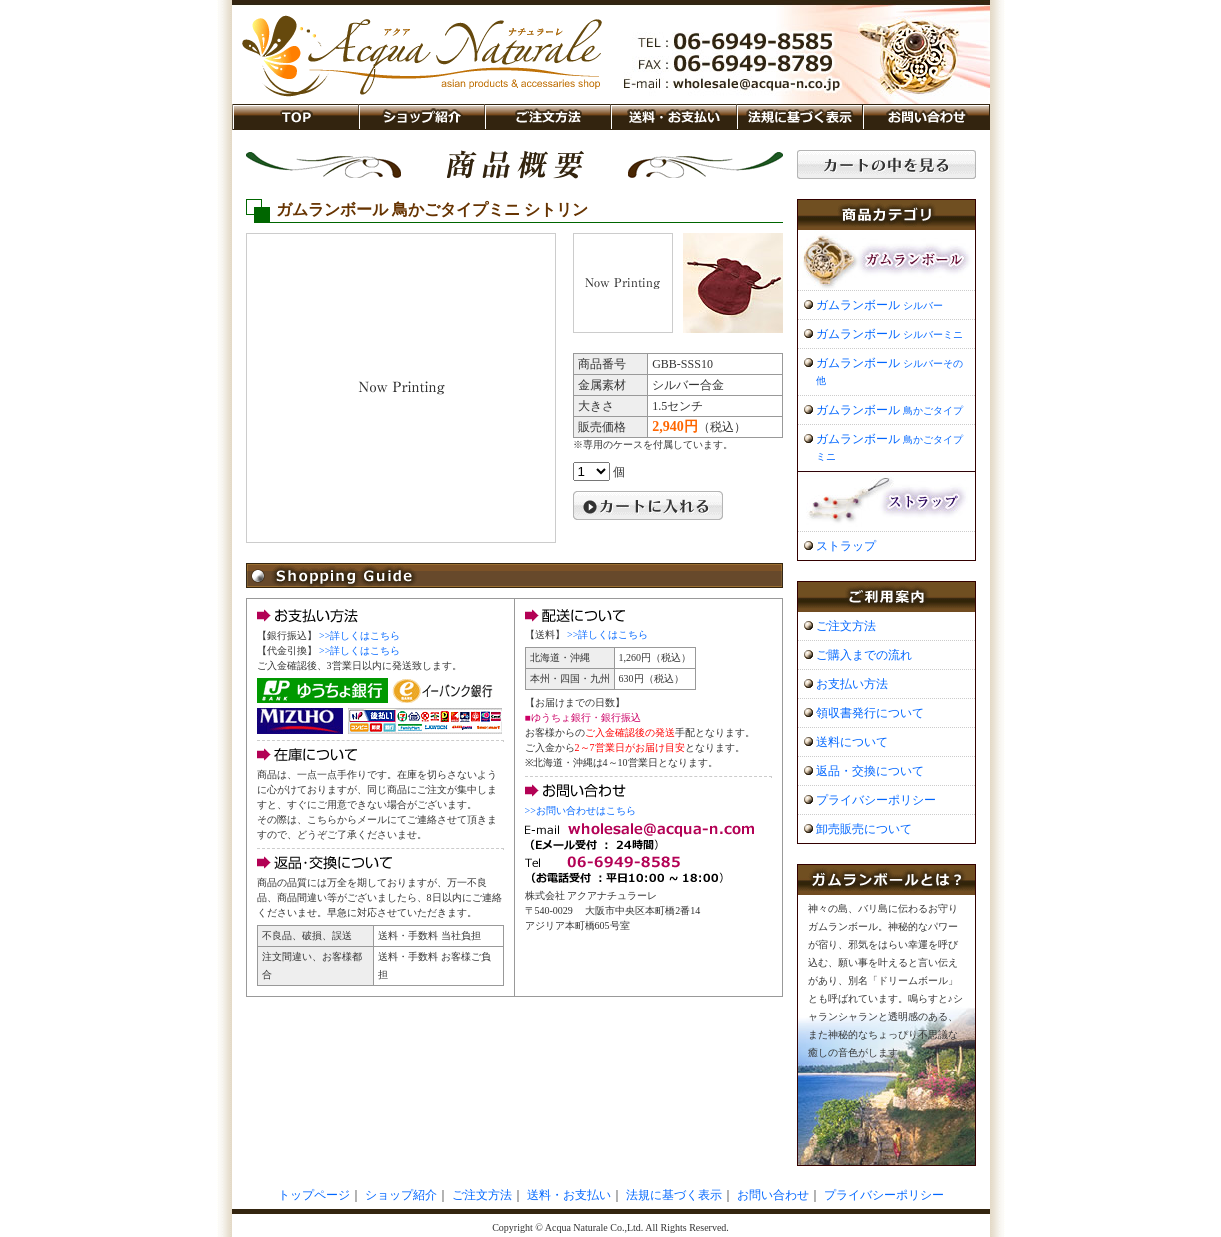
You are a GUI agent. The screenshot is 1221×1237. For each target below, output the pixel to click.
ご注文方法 (547, 117)
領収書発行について (870, 713)
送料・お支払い (673, 117)
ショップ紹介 (421, 117)
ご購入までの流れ (864, 655)
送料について (852, 742)
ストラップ (846, 546)
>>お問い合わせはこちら (580, 810)
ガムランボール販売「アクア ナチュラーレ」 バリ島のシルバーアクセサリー (422, 48)
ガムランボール (879, 305)
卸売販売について (864, 829)
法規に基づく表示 (799, 117)
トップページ (314, 1195)
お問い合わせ (926, 117)
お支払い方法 (852, 684)
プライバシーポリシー (876, 800)
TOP (295, 117)
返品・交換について (870, 771)
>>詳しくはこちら (359, 635)
